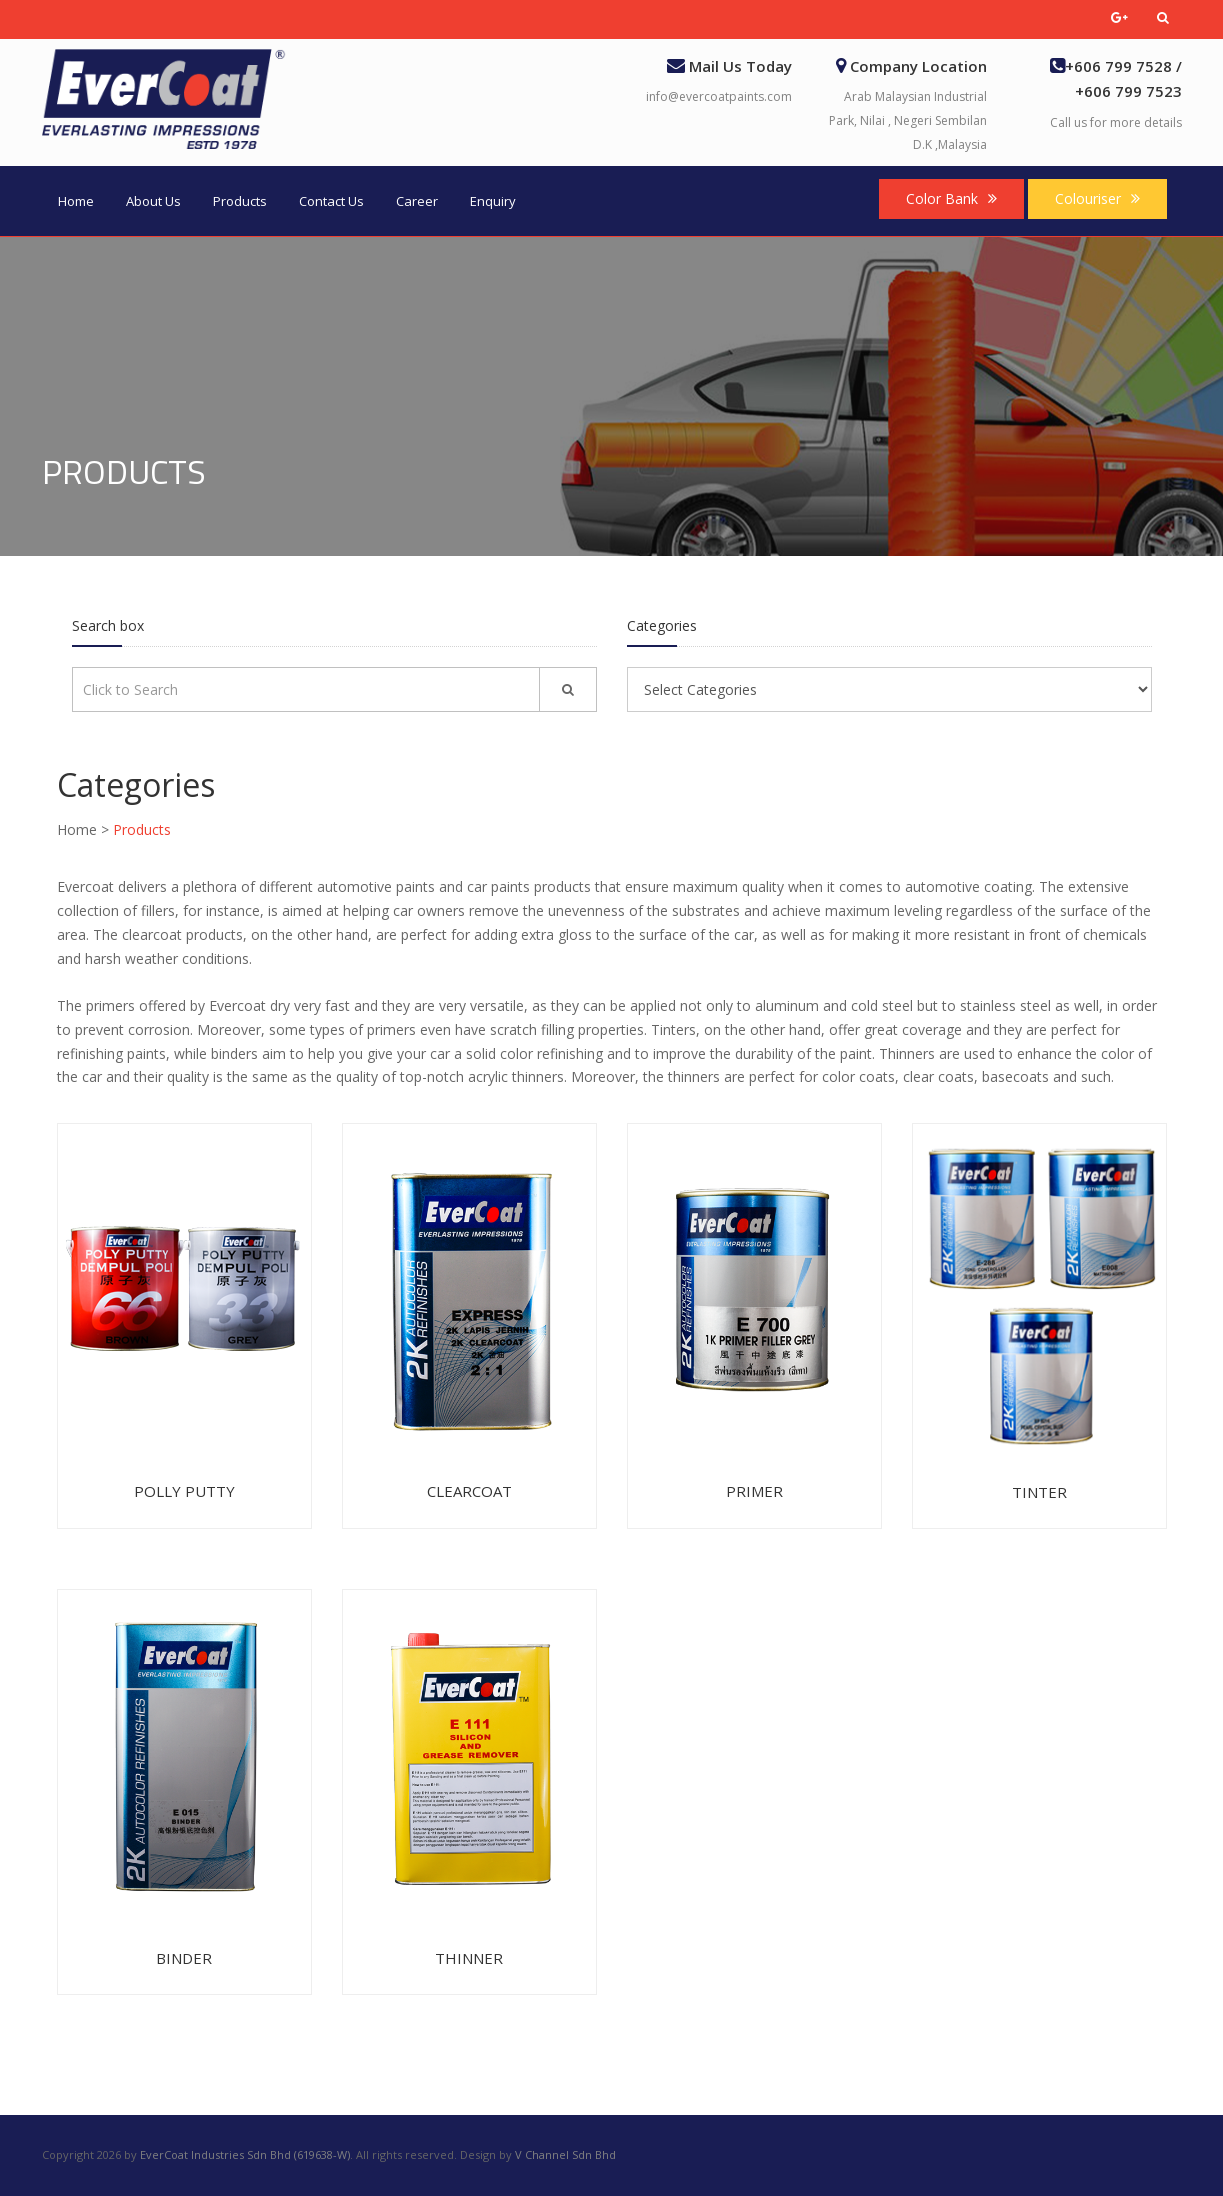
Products (240, 201)
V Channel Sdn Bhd (565, 2154)
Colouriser (1097, 198)
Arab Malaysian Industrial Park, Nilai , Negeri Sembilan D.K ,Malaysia (908, 120)
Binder (184, 1958)
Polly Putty (184, 1491)
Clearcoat (469, 1491)
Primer (754, 1491)
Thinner (469, 1958)
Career (417, 201)
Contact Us (331, 201)
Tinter (1039, 1492)
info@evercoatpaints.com (719, 96)
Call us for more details (1116, 122)
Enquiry (493, 201)
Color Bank (951, 198)
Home (76, 201)
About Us (153, 201)
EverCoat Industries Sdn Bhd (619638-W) (245, 2154)
